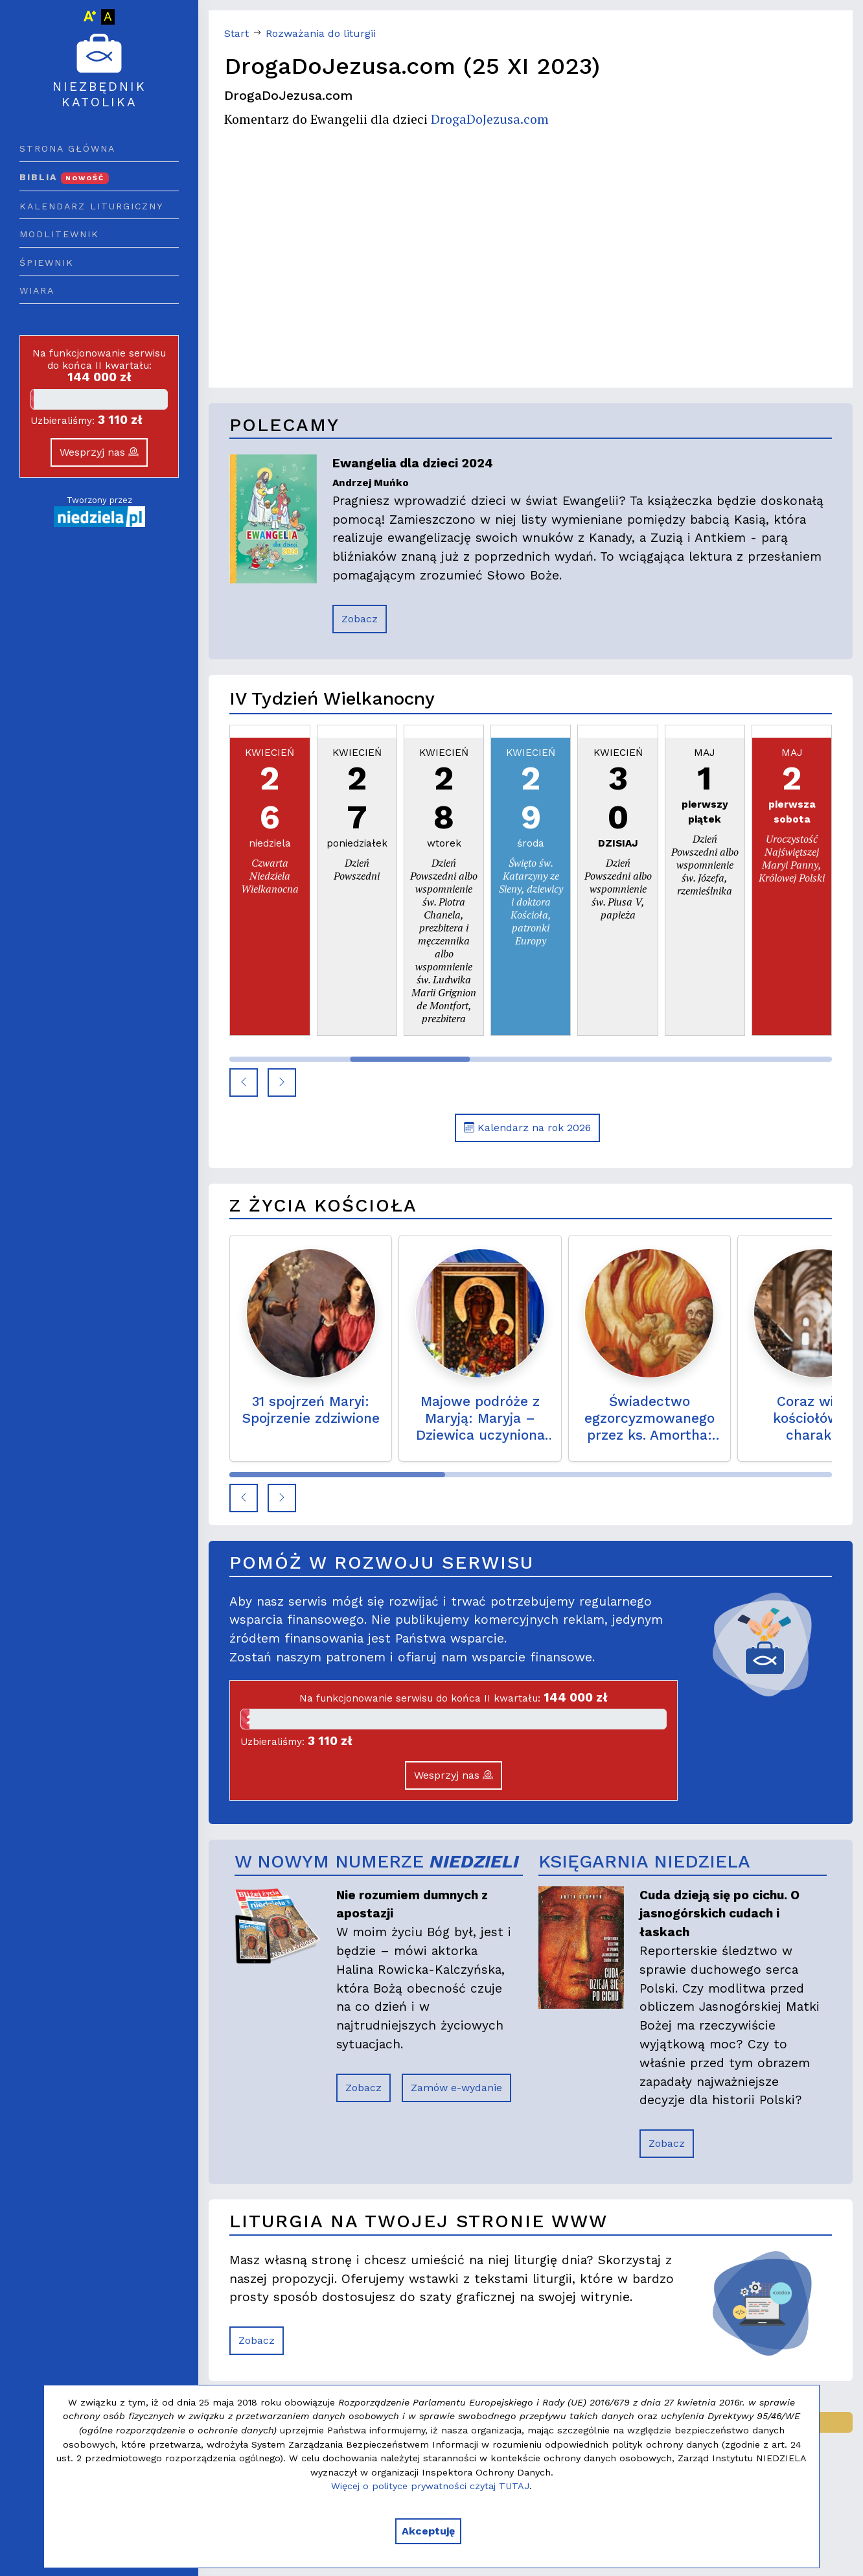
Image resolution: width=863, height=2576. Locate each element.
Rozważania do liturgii (321, 33)
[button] (243, 1082)
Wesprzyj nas (99, 452)
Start (236, 33)
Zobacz (359, 619)
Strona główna (67, 148)
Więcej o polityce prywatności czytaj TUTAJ (430, 2486)
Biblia (64, 177)
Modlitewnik (59, 234)
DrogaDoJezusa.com (490, 119)
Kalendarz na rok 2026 (527, 1127)
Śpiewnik (46, 262)
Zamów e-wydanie (456, 2087)
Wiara (36, 290)
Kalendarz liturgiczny (91, 206)
